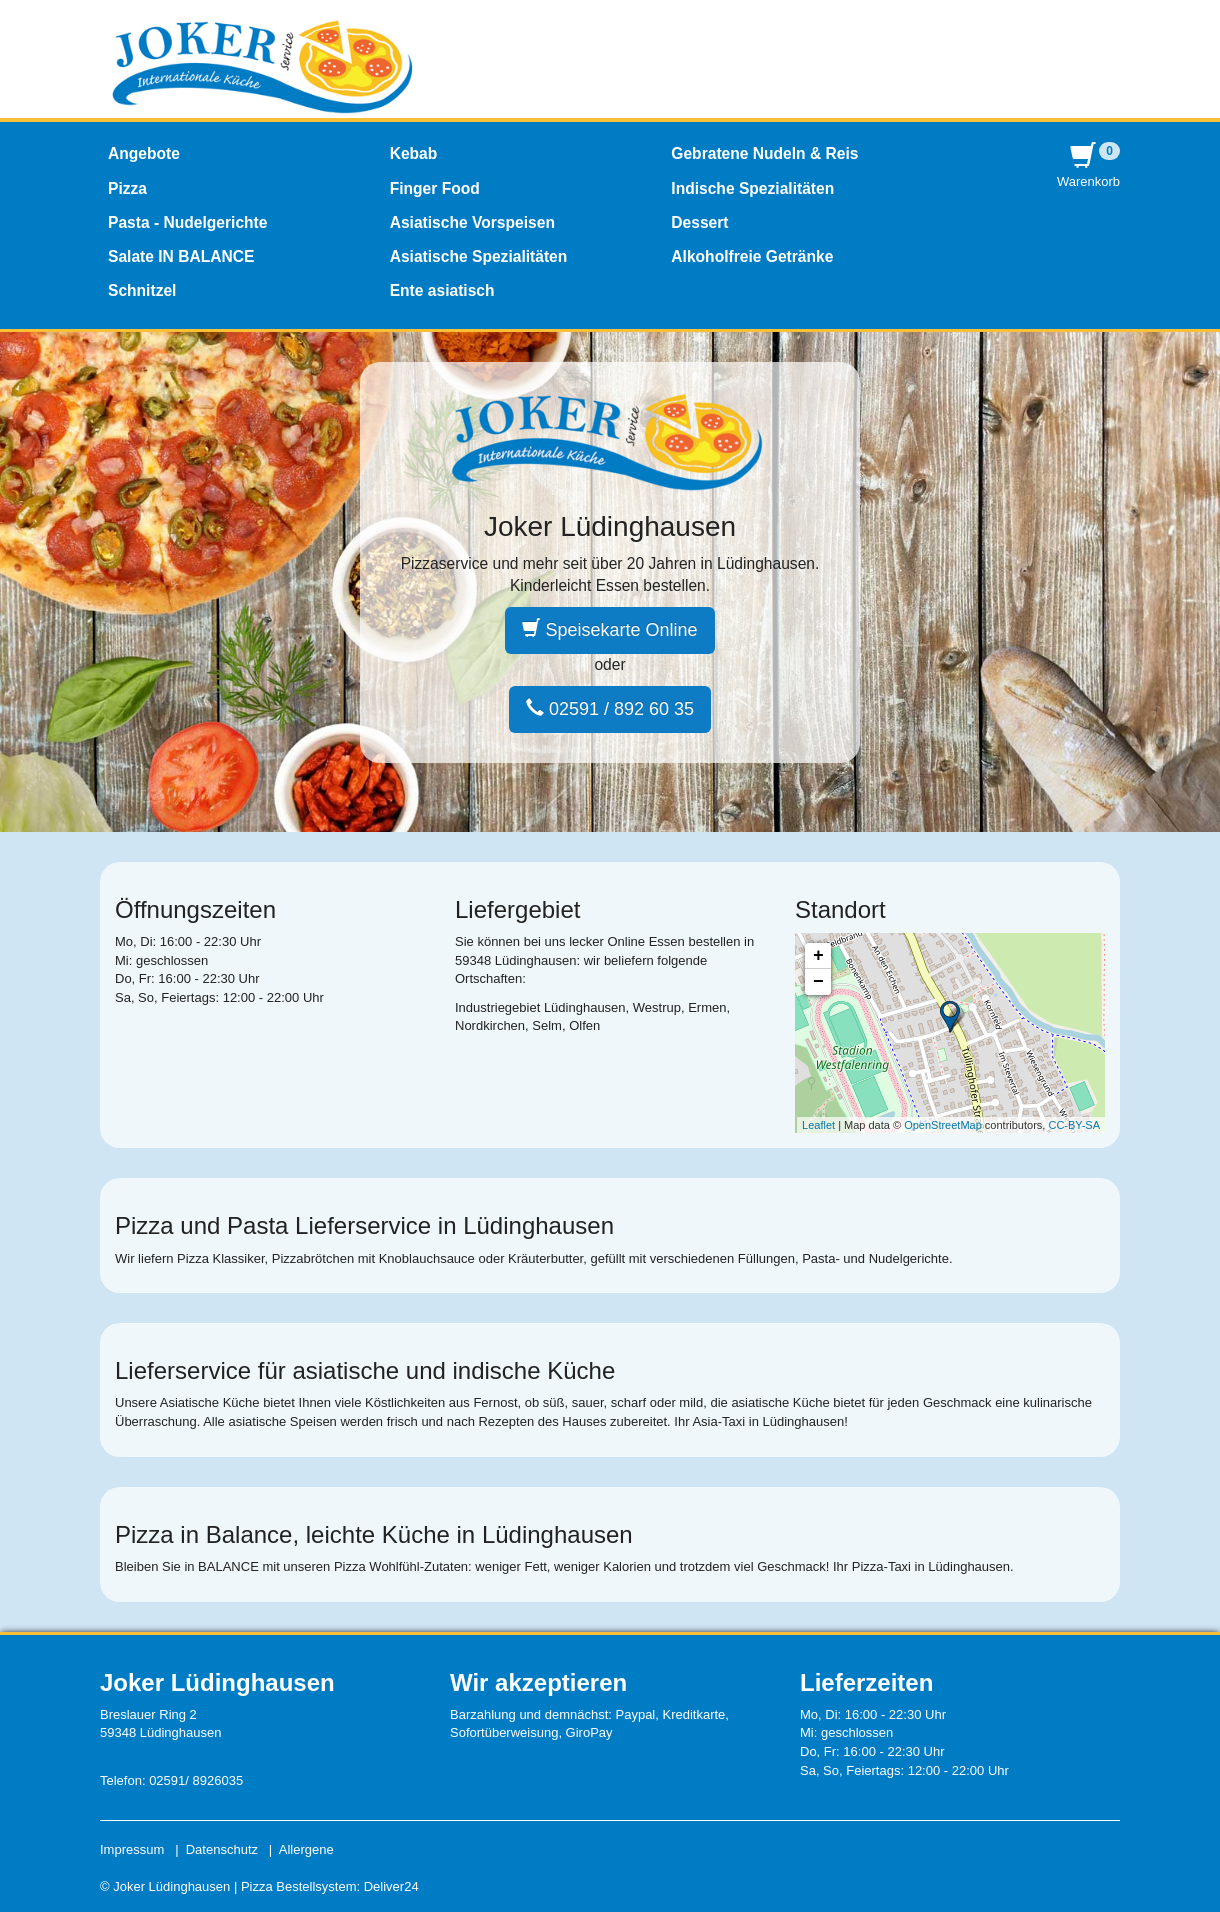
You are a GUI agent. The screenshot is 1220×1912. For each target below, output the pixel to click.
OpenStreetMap (943, 1125)
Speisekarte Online (609, 629)
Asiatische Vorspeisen (472, 222)
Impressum (132, 1849)
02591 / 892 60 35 (610, 708)
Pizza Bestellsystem (299, 1886)
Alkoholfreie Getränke (752, 256)
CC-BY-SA (1074, 1125)
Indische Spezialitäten (752, 188)
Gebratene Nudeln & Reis (764, 153)
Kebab (414, 153)
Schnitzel (142, 290)
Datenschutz (222, 1849)
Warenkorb (1088, 165)
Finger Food (435, 188)
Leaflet (818, 1125)
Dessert (699, 222)
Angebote (144, 153)
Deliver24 (391, 1886)
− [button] (818, 982)
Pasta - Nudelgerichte (187, 222)
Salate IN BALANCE (181, 256)
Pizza (127, 188)
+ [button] (818, 956)
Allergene (306, 1849)
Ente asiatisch (442, 290)
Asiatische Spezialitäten (479, 256)
